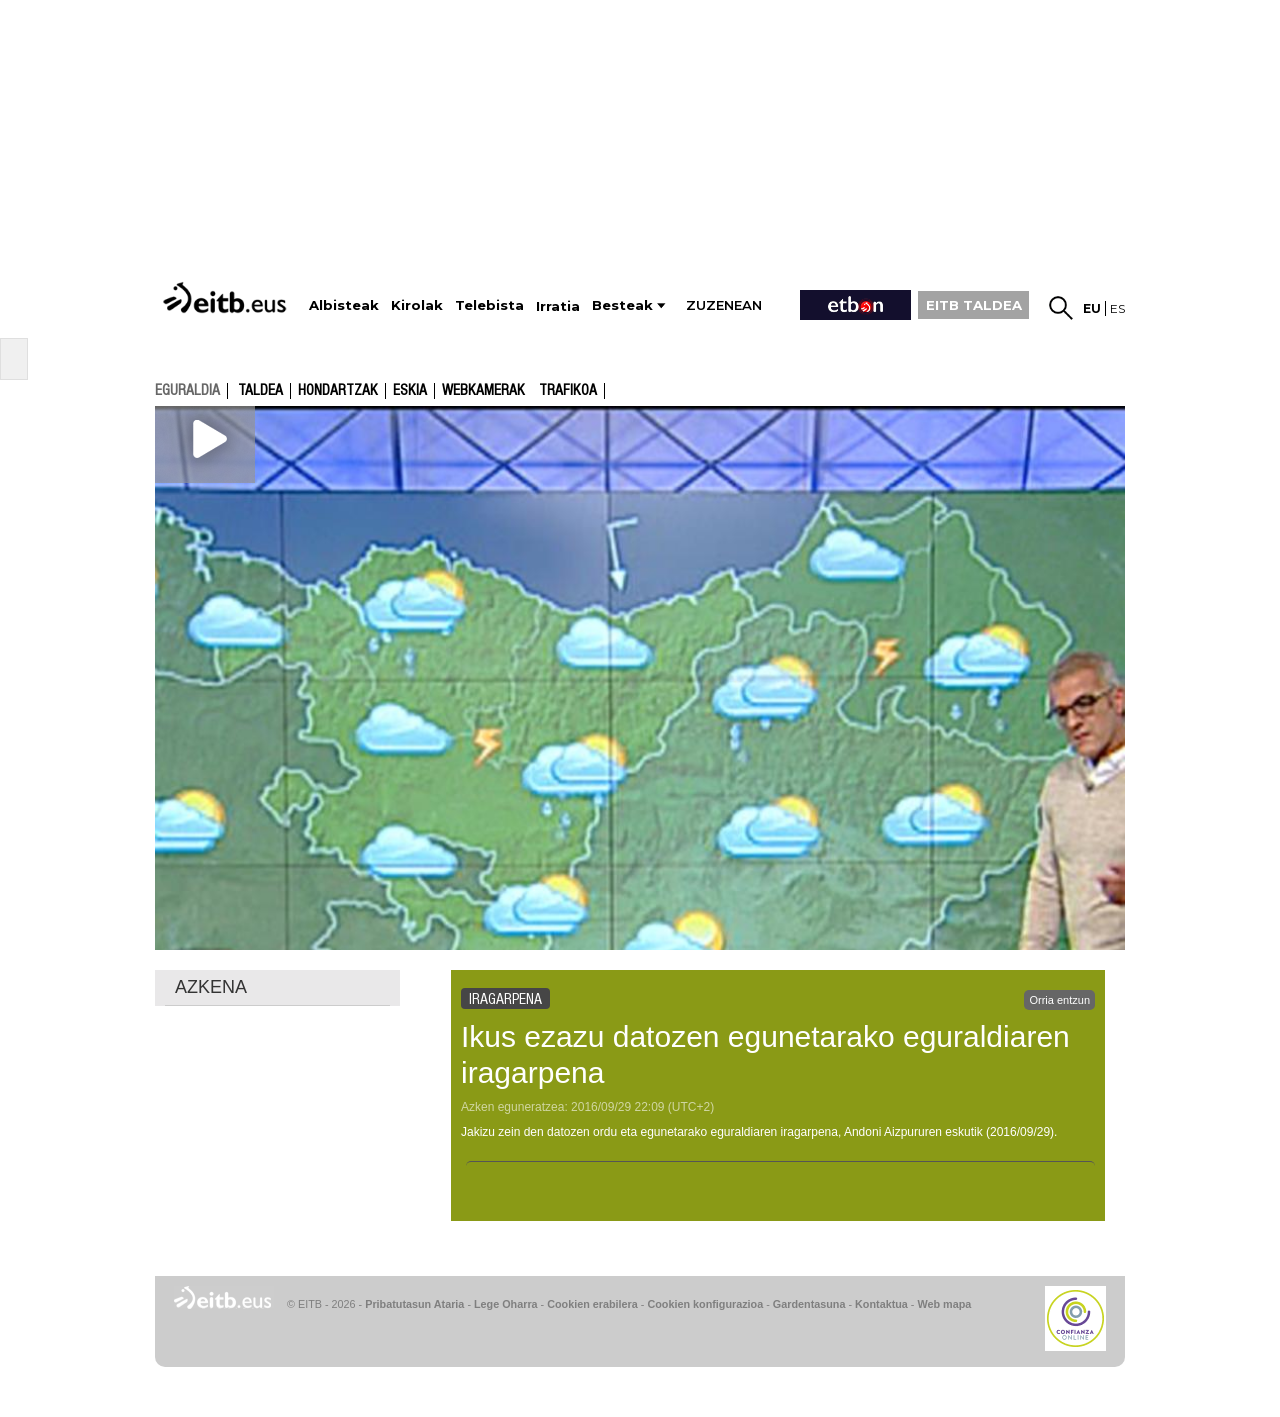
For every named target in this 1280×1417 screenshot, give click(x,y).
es (1117, 308)
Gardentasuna (809, 1304)
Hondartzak (338, 391)
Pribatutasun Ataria (414, 1304)
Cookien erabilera (592, 1304)
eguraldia (187, 390)
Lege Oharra (506, 1304)
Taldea (260, 391)
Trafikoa (568, 391)
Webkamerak (483, 391)
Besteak (622, 305)
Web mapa (944, 1304)
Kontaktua (881, 1304)
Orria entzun (1059, 1000)
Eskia (410, 391)
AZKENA (211, 987)
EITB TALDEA (974, 305)
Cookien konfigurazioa (705, 1304)
